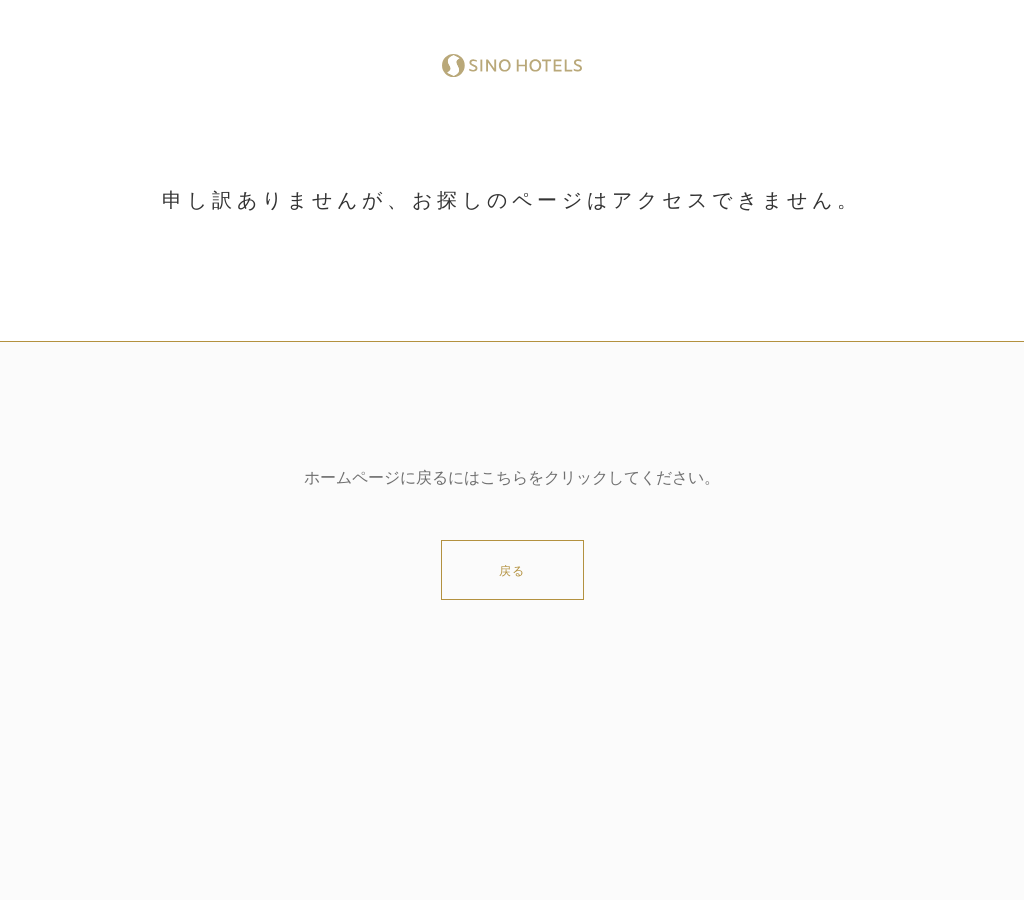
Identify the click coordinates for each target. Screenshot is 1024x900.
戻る (512, 571)
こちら (504, 478)
